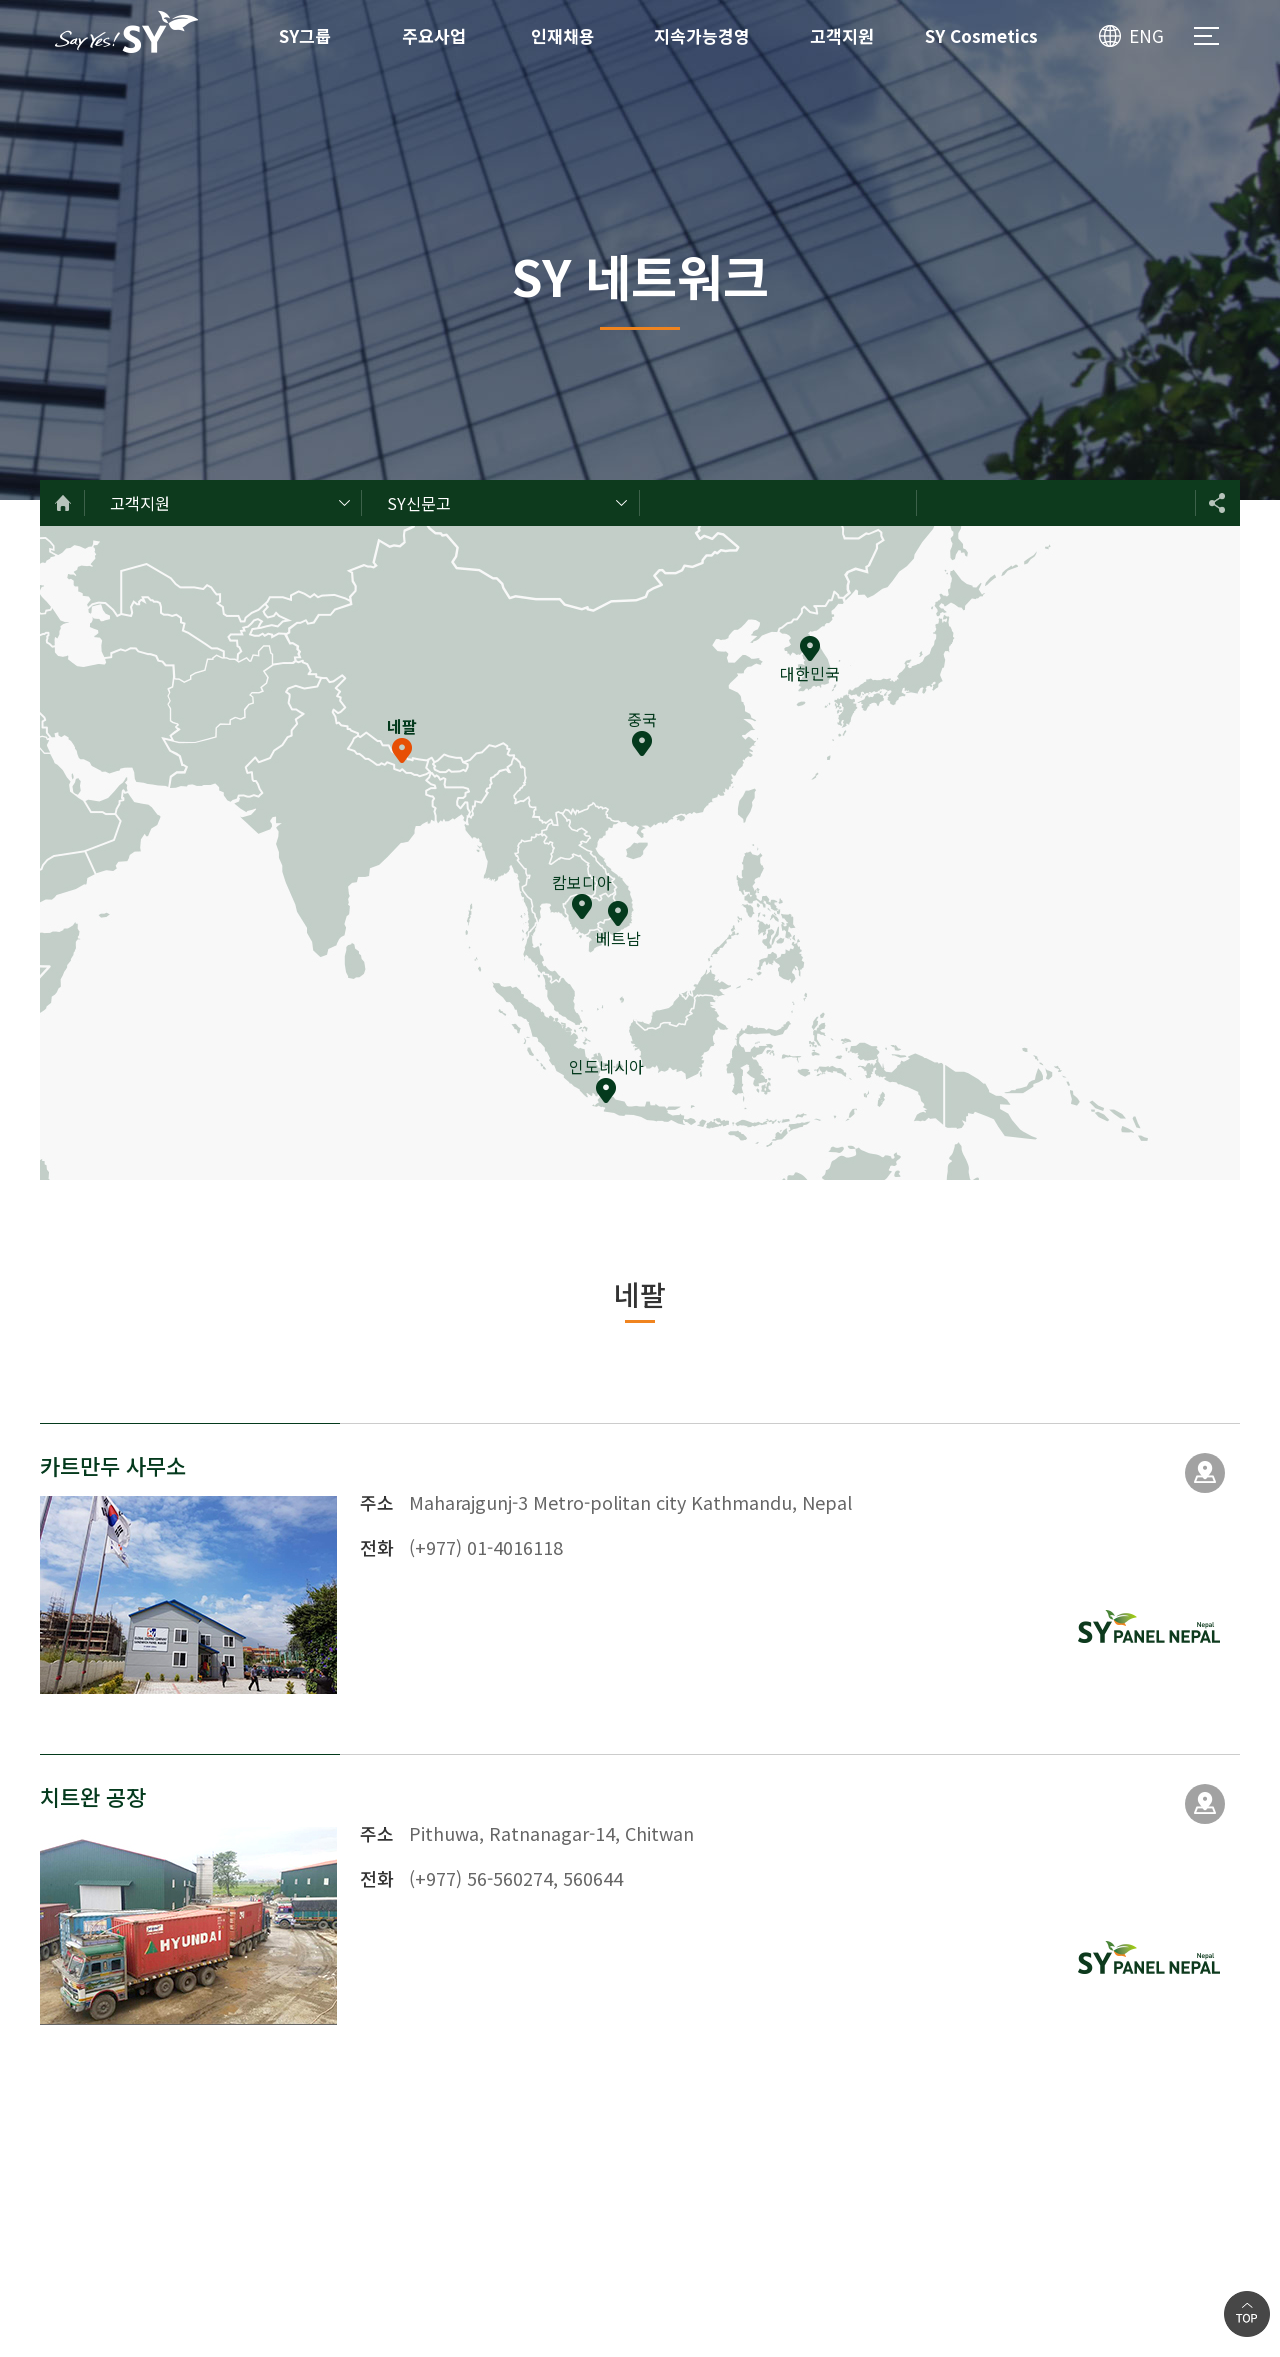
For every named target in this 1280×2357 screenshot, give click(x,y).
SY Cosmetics (981, 35)
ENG (1146, 35)
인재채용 (563, 35)
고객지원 (842, 35)
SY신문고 (419, 503)
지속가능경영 (702, 35)
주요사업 (434, 35)
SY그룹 (305, 35)
